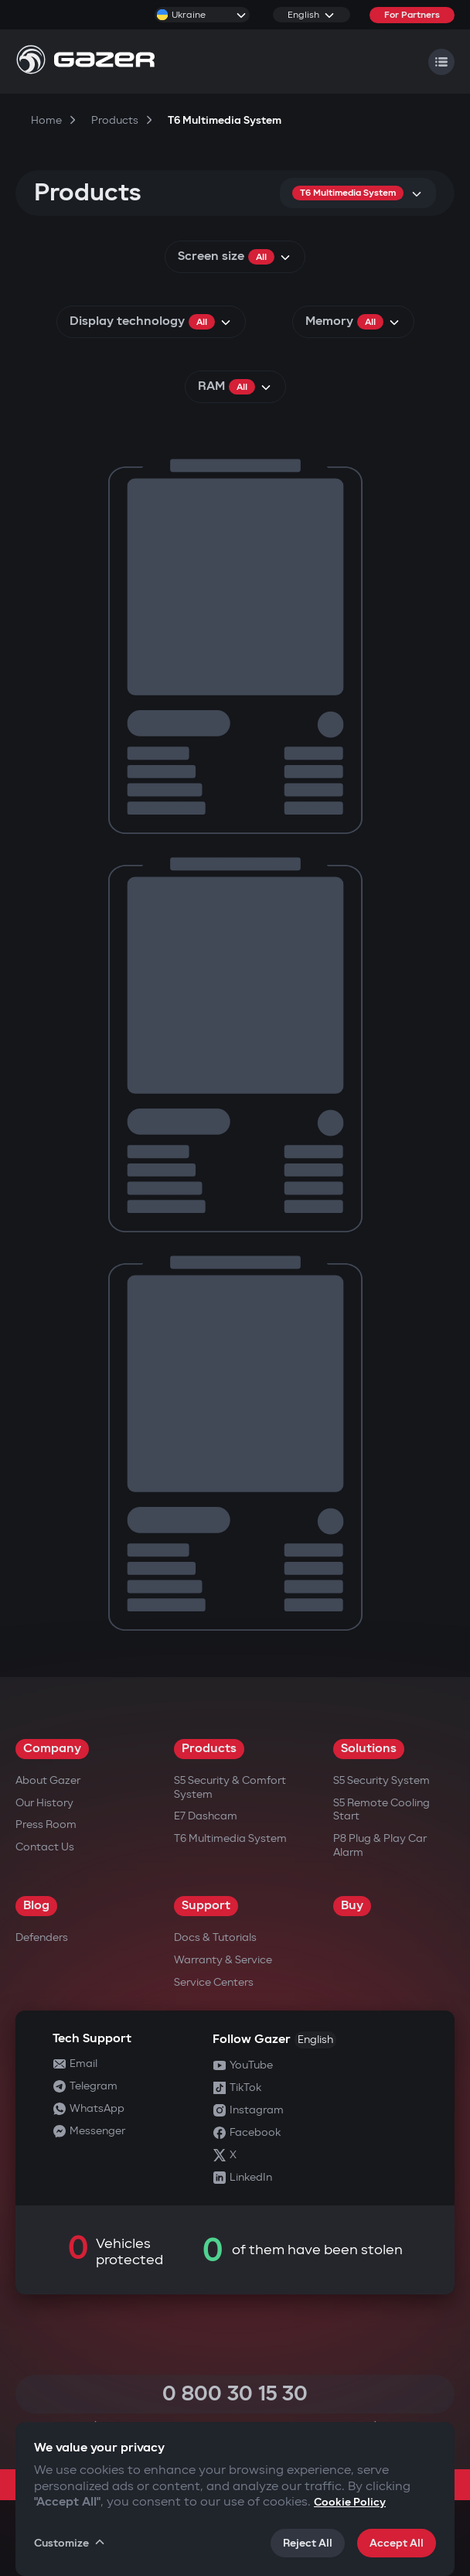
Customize (70, 2543)
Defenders (41, 1937)
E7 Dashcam (205, 1816)
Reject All (307, 2543)
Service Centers (214, 1982)
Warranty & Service (223, 1959)
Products (209, 1748)
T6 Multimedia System (230, 1838)
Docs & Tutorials (215, 1937)
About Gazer (47, 1780)
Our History (44, 1802)
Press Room (46, 1824)
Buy (352, 1905)
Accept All (397, 2543)
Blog (36, 1905)
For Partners (412, 15)
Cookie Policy (350, 2502)
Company (52, 1748)
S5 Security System (381, 1780)
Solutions (369, 1748)
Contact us (44, 1846)
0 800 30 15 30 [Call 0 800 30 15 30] (235, 2394)
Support (206, 1905)
